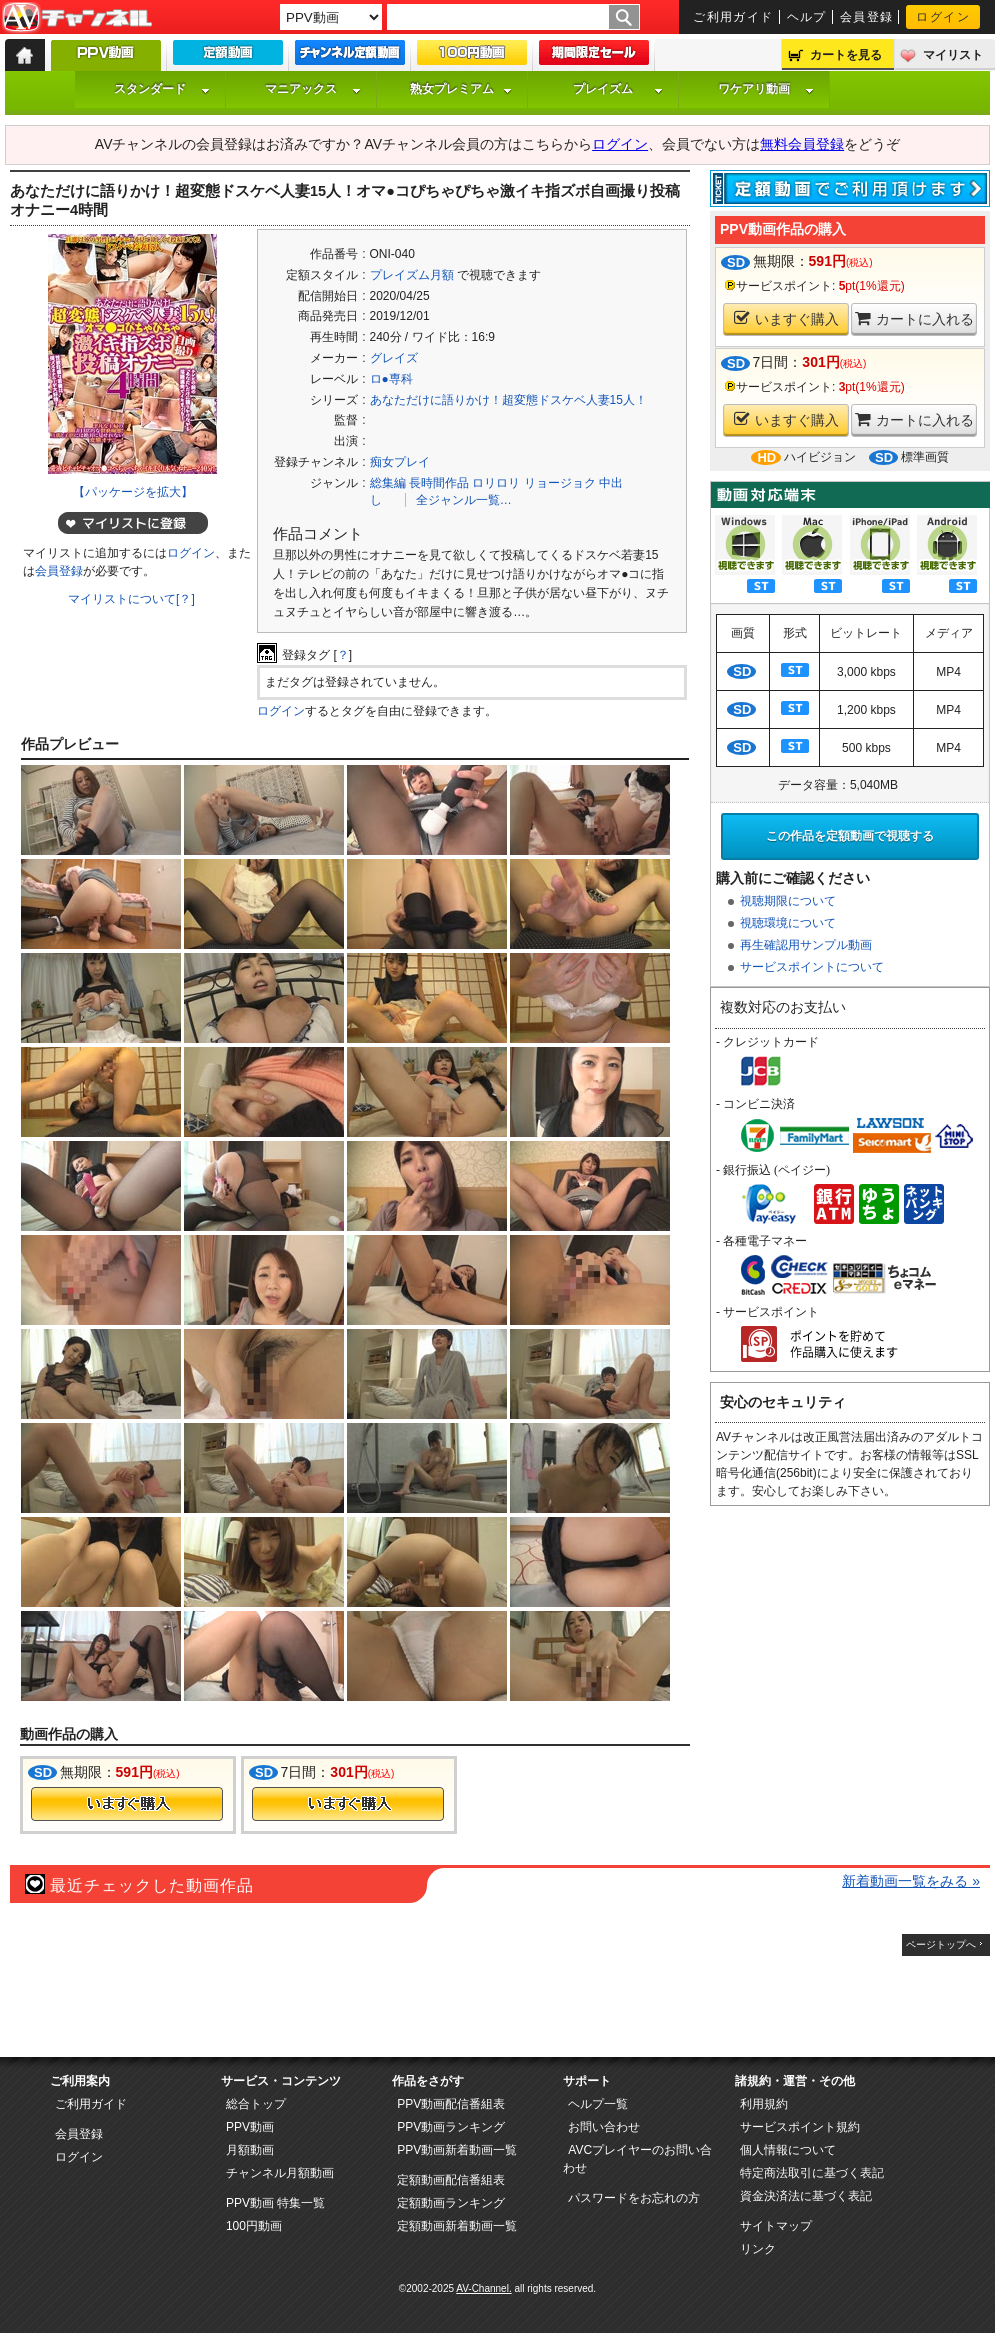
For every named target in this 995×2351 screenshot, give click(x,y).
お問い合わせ (604, 2127)
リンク (758, 2249)
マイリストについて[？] (131, 599)
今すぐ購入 (127, 1804)
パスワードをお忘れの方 (634, 2198)
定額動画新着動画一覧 (457, 2226)
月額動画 (250, 2150)
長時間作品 (439, 483)
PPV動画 (250, 2127)
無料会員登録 (802, 144)
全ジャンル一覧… (464, 500)
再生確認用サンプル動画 (806, 945)
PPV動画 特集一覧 (275, 2203)
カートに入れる (914, 318)
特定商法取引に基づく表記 (812, 2173)
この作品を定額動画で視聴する (850, 836)
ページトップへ (941, 1944)
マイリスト (953, 55)
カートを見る (846, 55)
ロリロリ (496, 483)
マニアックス (313, 89)
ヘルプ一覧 (598, 2104)
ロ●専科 (391, 379)
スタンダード (162, 89)
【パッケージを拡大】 (133, 492)
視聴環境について (788, 923)
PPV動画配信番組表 (451, 2104)
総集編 (388, 483)
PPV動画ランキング (451, 2127)
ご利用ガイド (733, 17)
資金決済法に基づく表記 (806, 2196)
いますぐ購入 (786, 318)
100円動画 (254, 2226)
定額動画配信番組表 (451, 2180)
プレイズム (618, 89)
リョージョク (560, 483)
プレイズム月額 (412, 275)
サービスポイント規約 (800, 2127)
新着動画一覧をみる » (911, 1881)
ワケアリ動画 (766, 89)
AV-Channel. (483, 2288)
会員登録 (867, 17)
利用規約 (764, 2104)
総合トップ (256, 2104)
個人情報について (788, 2150)
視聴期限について (788, 901)
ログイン (943, 17)
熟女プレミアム (461, 89)
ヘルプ (807, 17)
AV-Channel (77, 18)
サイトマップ (776, 2226)
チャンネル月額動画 (280, 2173)
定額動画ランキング (451, 2203)
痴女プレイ (400, 462)
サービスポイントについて (812, 967)
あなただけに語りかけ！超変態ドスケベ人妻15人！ (508, 400)
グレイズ (394, 358)
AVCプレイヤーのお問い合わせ (637, 2159)
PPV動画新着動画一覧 (457, 2150)
